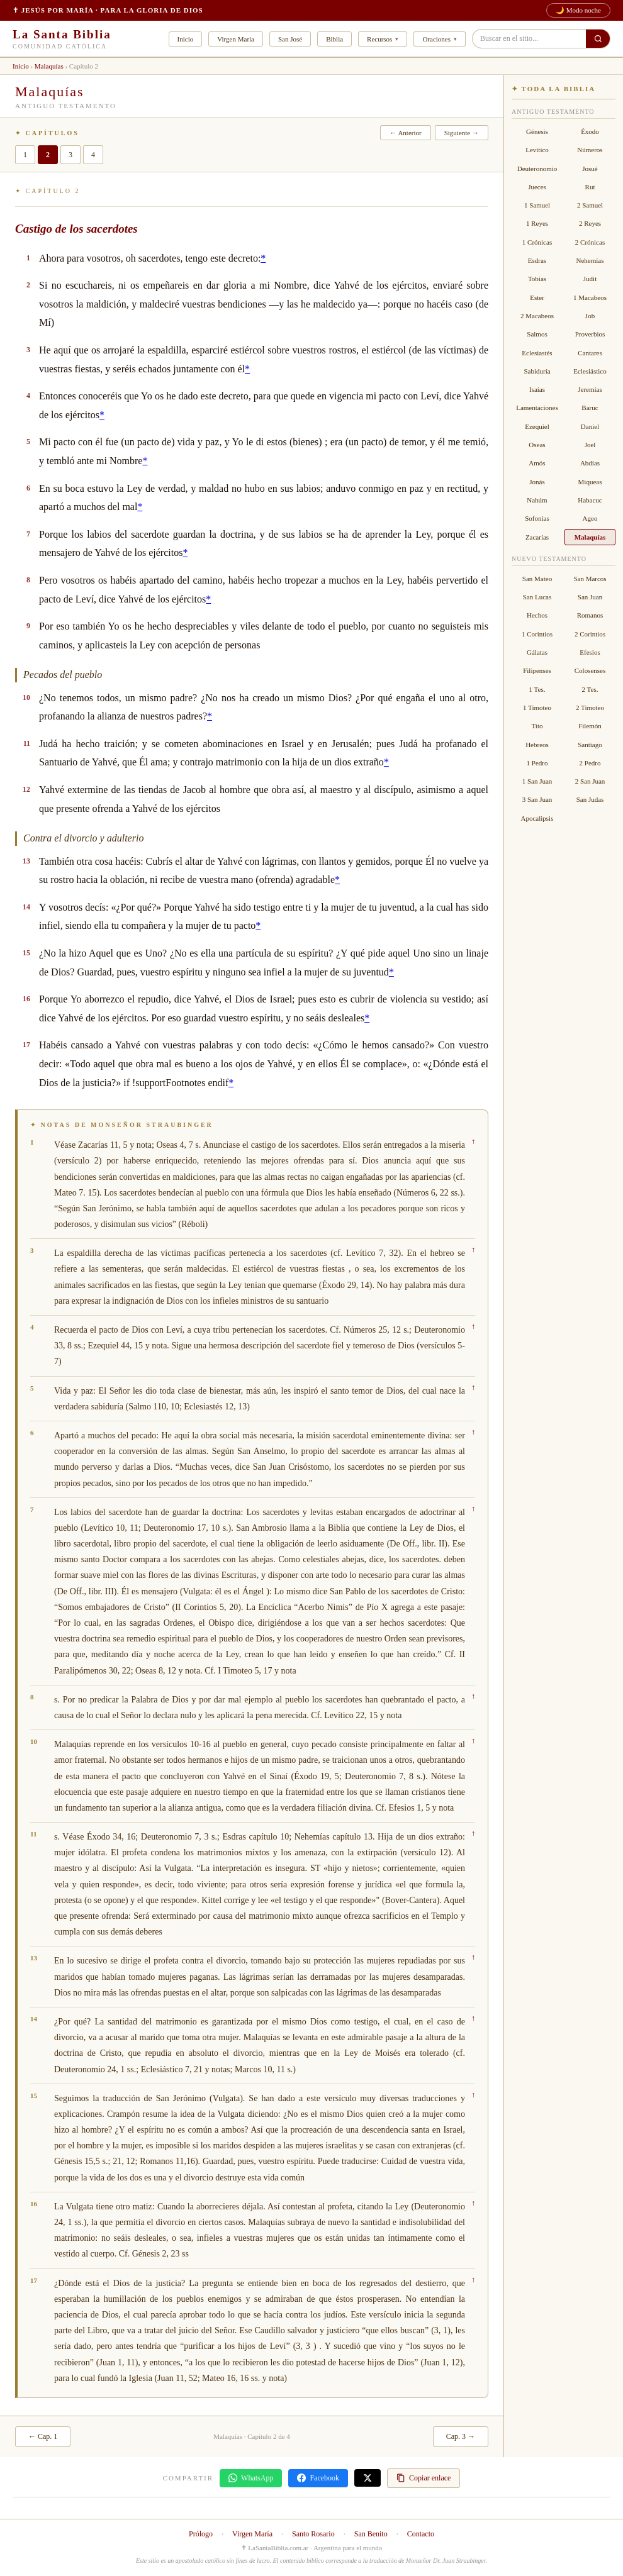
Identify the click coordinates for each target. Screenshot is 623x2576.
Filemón (590, 726)
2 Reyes (590, 223)
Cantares (590, 353)
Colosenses (590, 670)
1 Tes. (537, 689)
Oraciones (436, 39)
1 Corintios (537, 634)
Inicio (185, 39)
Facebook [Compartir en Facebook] (318, 2478)
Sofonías (537, 518)
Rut (590, 187)
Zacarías (537, 537)
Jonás (536, 482)
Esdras (537, 260)
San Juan (590, 597)
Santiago (590, 744)
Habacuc (590, 500)
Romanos (590, 615)
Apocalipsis (537, 818)
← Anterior (405, 132)
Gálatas (537, 652)
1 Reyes (537, 223)
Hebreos (537, 744)
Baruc (589, 407)
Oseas (537, 444)
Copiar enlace (423, 2478)
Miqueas (590, 482)
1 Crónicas (537, 242)
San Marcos (589, 578)
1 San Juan (537, 781)
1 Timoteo (537, 707)
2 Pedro (590, 763)
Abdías (590, 463)
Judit (590, 278)
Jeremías (590, 389)
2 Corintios (590, 634)
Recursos (379, 39)
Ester (537, 297)
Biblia (334, 39)
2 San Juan (590, 781)
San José (290, 39)
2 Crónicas (590, 242)
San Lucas (537, 597)
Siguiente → (461, 132)
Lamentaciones (537, 407)
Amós (537, 463)
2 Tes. (590, 689)
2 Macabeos (537, 315)
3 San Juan (537, 799)
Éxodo (590, 131)
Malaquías (49, 66)
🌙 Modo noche (578, 10)
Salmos (537, 334)
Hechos (537, 615)
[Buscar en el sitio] (598, 39)
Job (590, 315)
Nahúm (537, 500)
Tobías (537, 278)
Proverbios (590, 334)
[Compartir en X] (367, 2478)
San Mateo (537, 578)
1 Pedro (537, 763)
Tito (537, 726)
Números (589, 149)
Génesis (537, 131)
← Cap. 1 (42, 2436)
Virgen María (235, 39)
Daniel (590, 426)
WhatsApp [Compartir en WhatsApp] (250, 2478)
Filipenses (537, 670)
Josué (589, 168)
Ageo (590, 518)
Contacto (420, 2533)
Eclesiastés (537, 353)
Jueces (537, 187)
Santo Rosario (313, 2533)
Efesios (590, 652)
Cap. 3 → (460, 2436)
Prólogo (201, 2533)
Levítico (537, 149)
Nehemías (590, 260)
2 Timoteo (590, 707)
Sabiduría (537, 371)
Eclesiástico (590, 371)
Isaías (537, 389)
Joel (590, 444)
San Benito (371, 2533)
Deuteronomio (537, 168)
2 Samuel (590, 205)
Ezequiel (537, 426)
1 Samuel (537, 205)
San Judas (590, 799)
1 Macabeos (590, 297)
